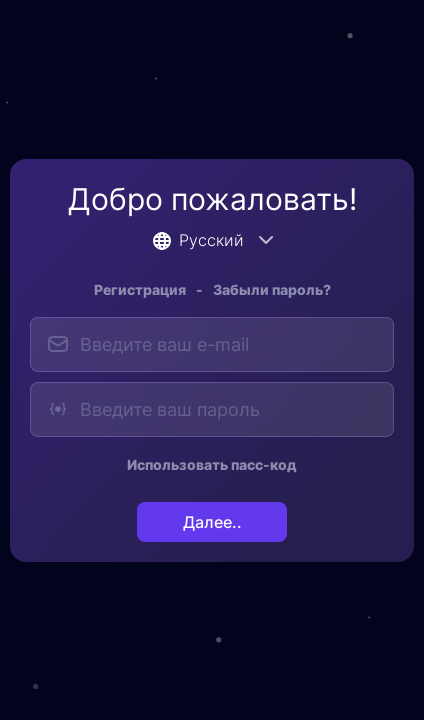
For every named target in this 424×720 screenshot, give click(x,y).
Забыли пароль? (272, 289)
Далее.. (212, 522)
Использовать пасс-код (212, 464)
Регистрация (140, 289)
